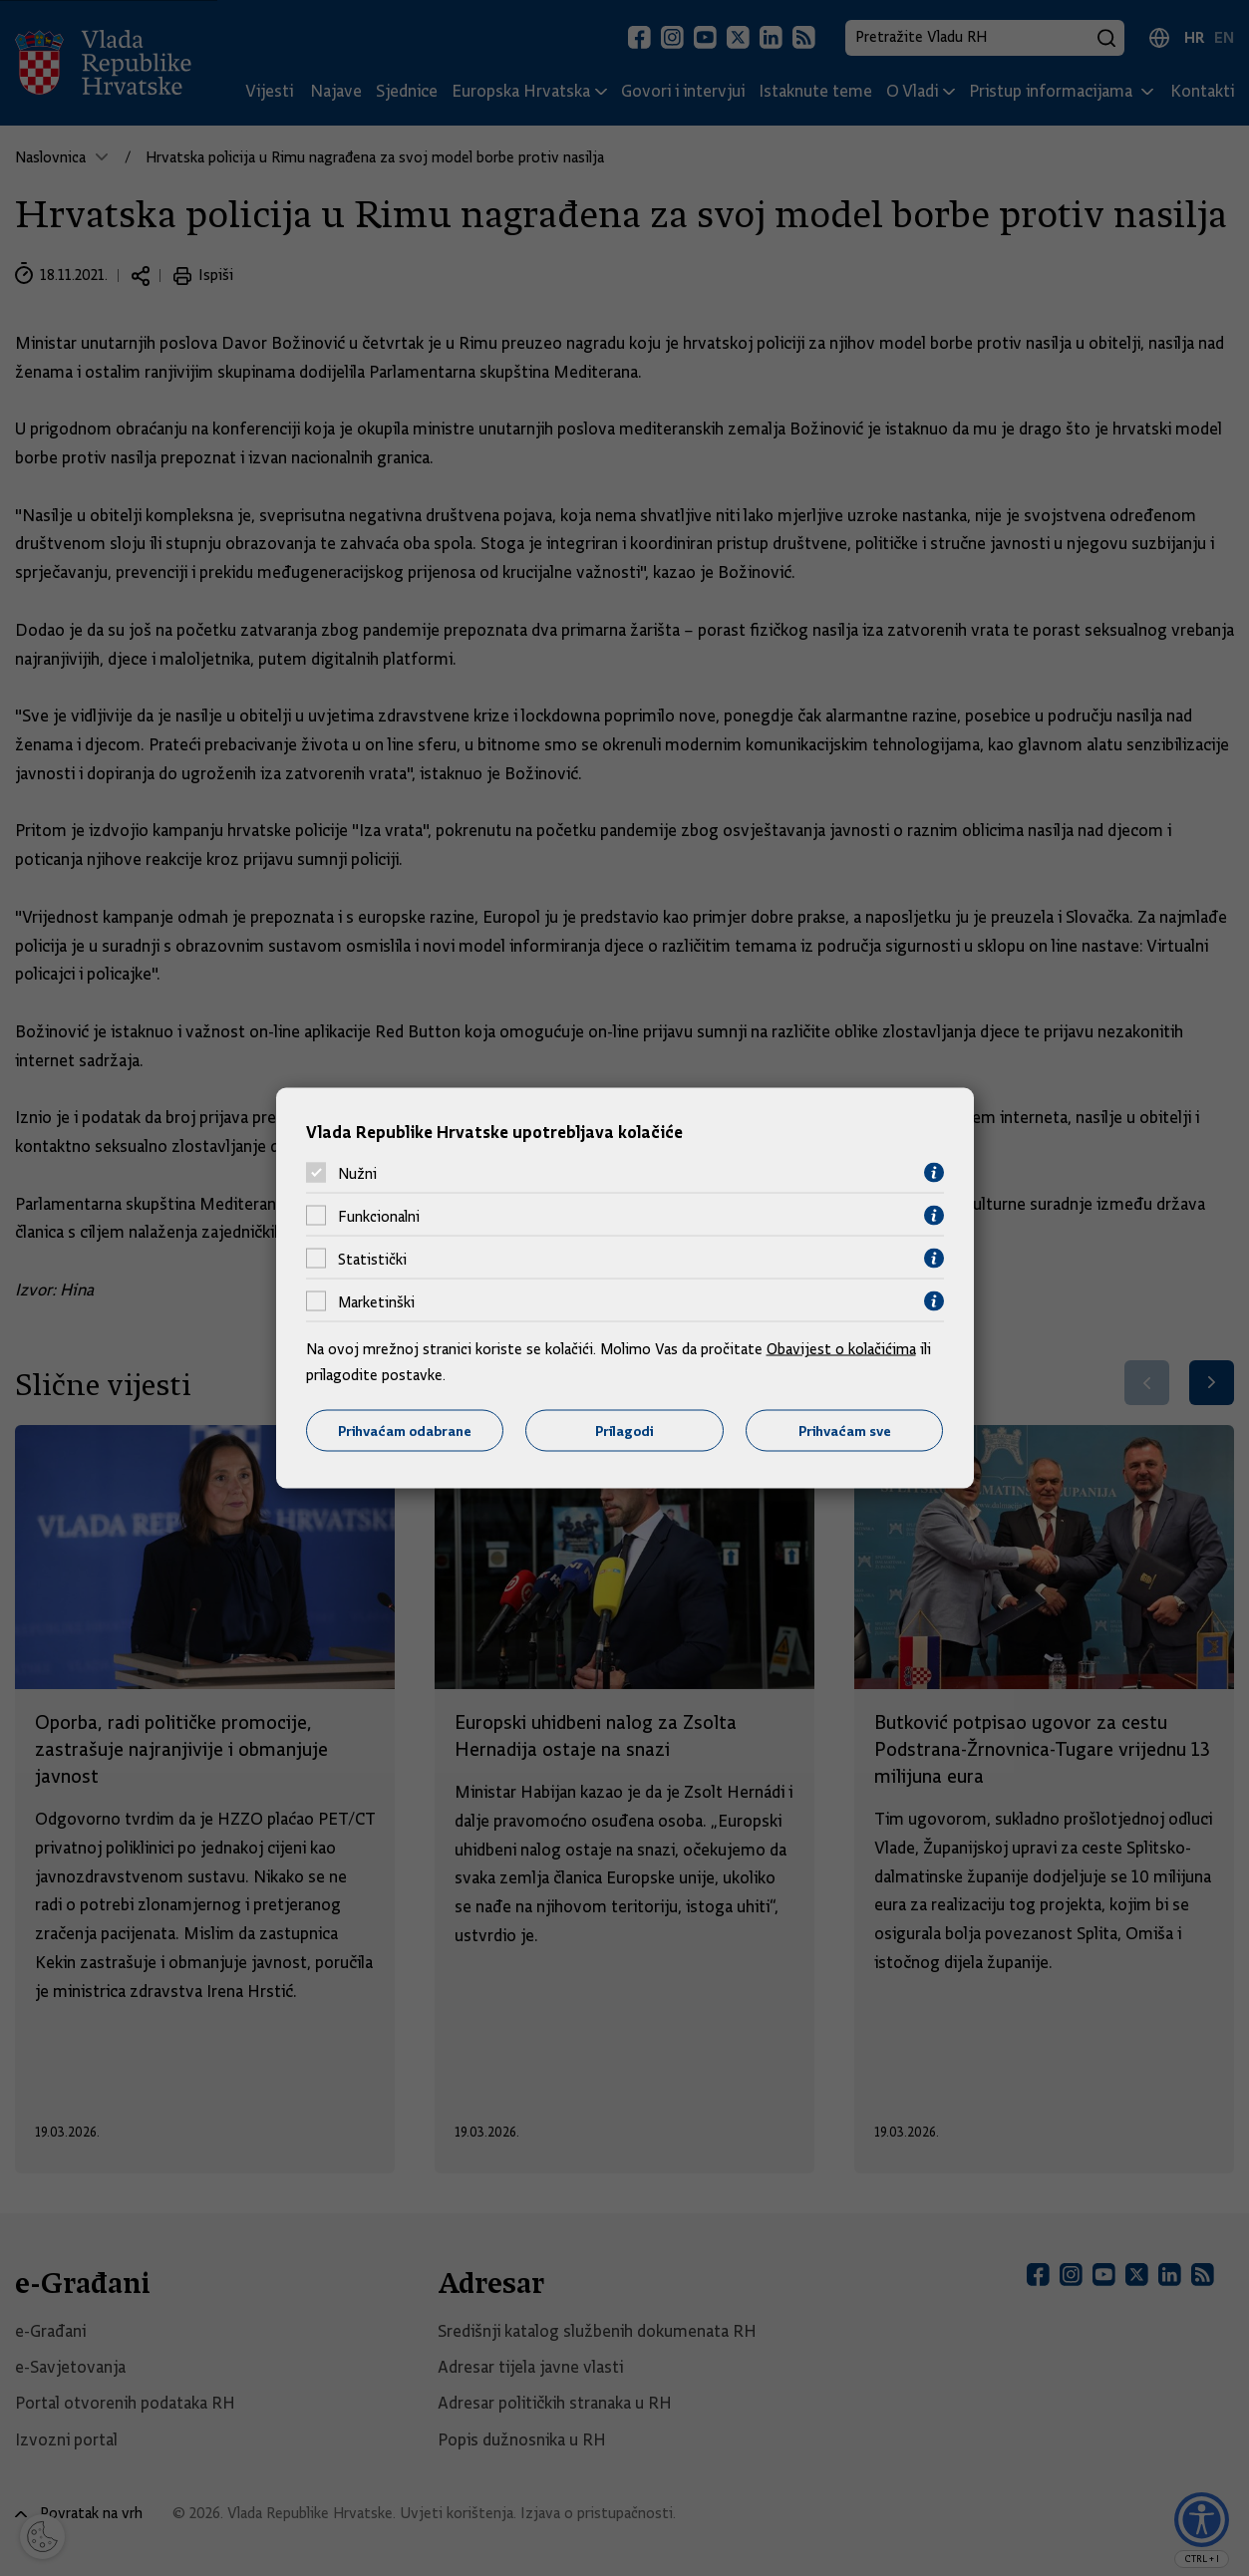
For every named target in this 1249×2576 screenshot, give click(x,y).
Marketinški (376, 1301)
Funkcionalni (379, 1216)
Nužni (357, 1173)
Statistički (372, 1259)
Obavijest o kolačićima (841, 1349)
